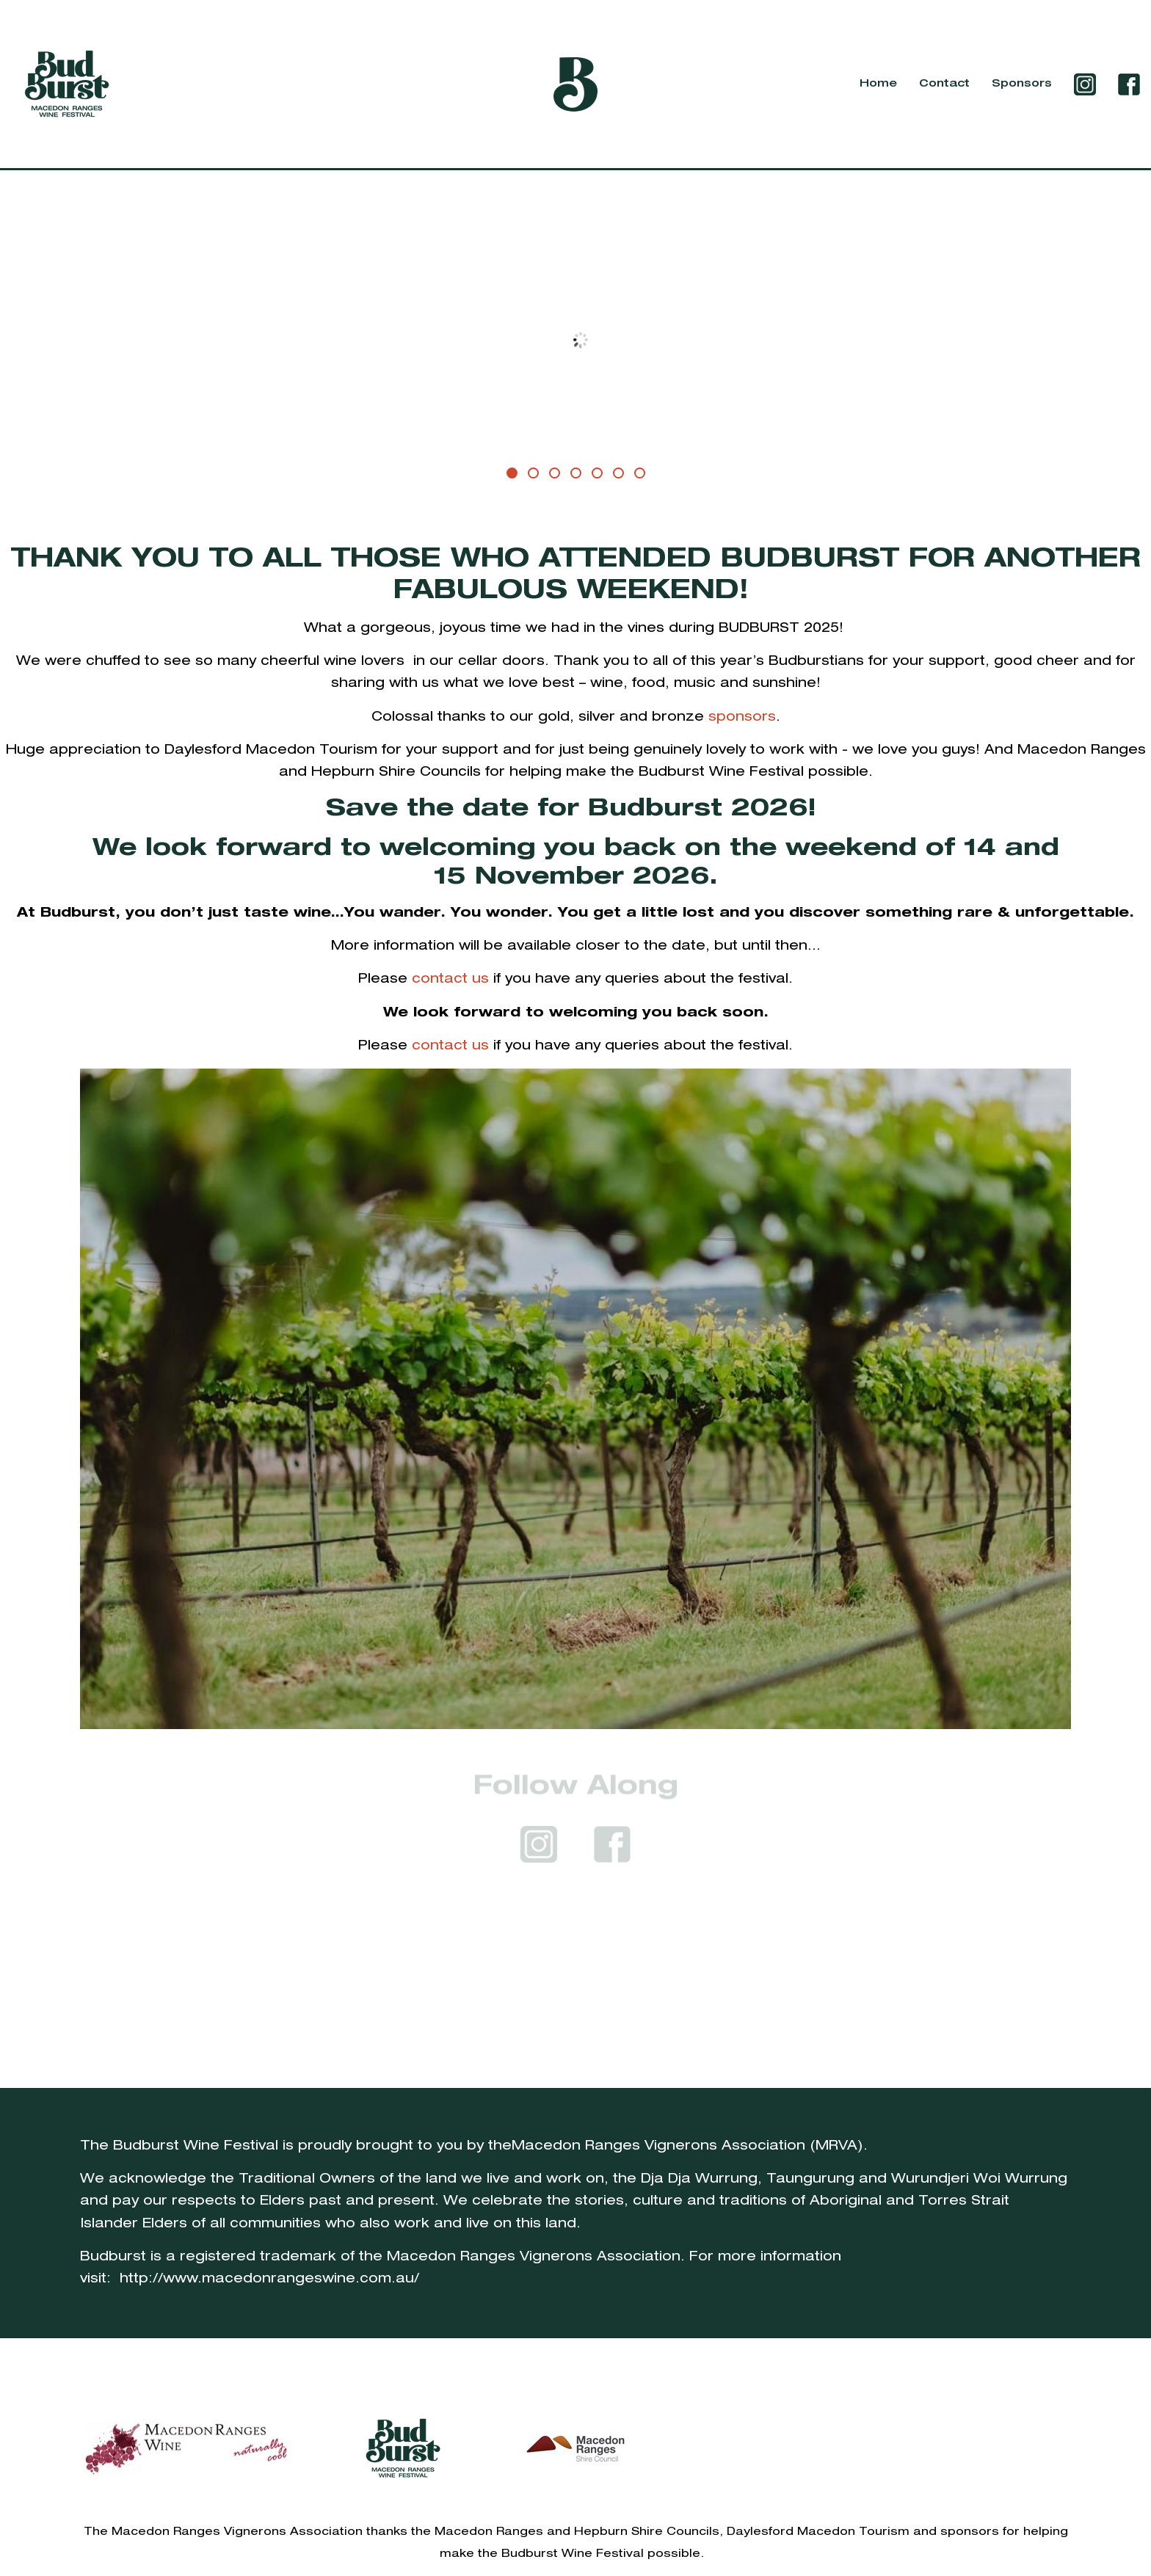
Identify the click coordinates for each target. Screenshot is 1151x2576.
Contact (944, 84)
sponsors (742, 717)
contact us (450, 979)
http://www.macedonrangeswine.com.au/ (269, 2279)
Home (878, 84)
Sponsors (1022, 84)
